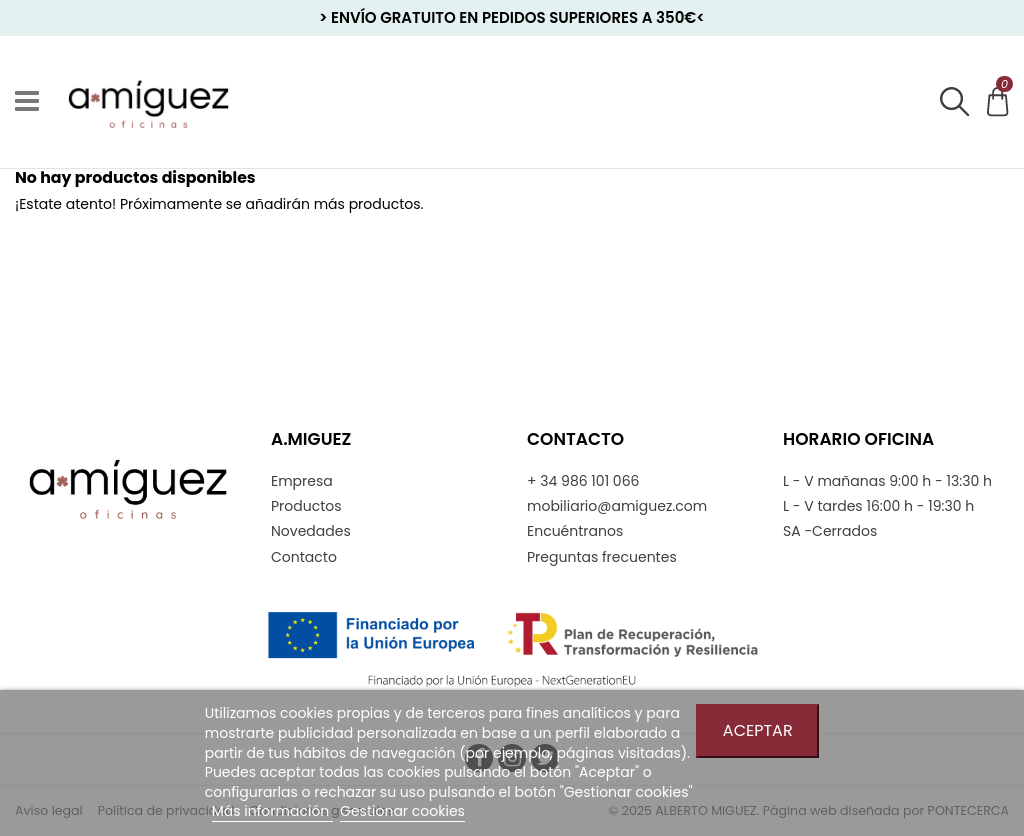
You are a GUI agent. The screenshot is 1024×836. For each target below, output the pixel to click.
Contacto (304, 557)
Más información (272, 811)
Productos (306, 506)
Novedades (311, 531)
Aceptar (758, 730)
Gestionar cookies (402, 811)
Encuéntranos (575, 531)
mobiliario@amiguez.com (617, 506)
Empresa (302, 481)
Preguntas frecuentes (602, 557)
